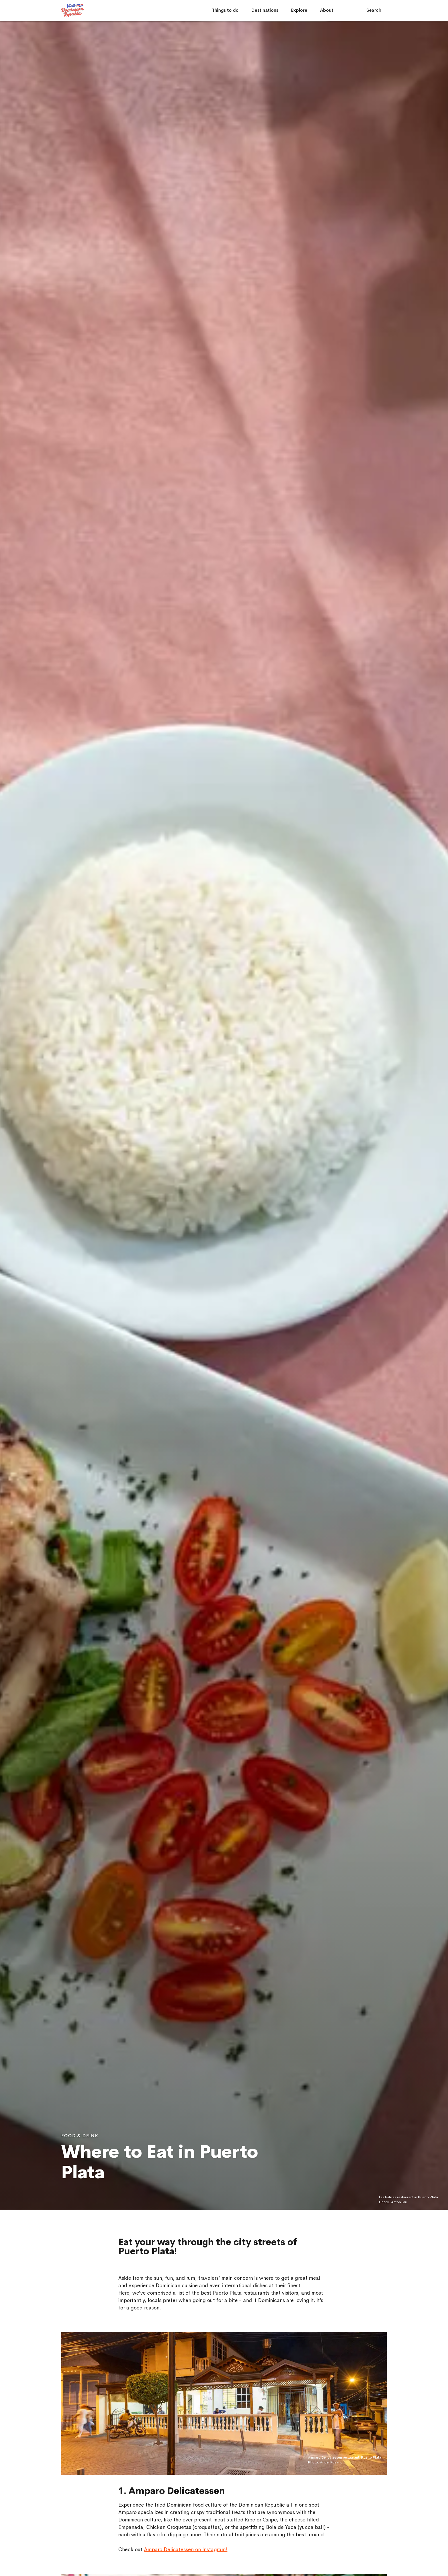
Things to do (225, 10)
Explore (299, 10)
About (326, 10)
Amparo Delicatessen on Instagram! (185, 2549)
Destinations (264, 10)
